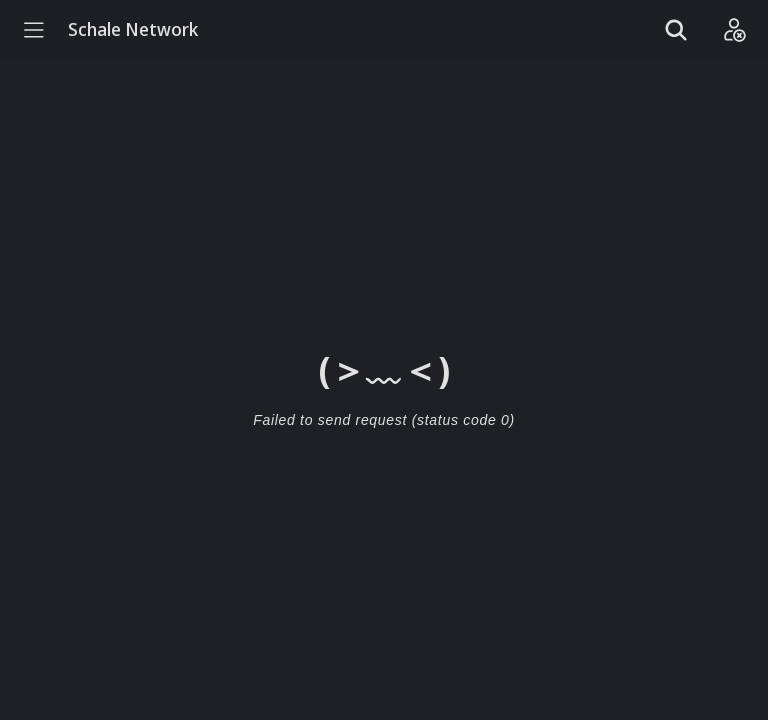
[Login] (734, 30)
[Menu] (34, 30)
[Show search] (676, 30)
